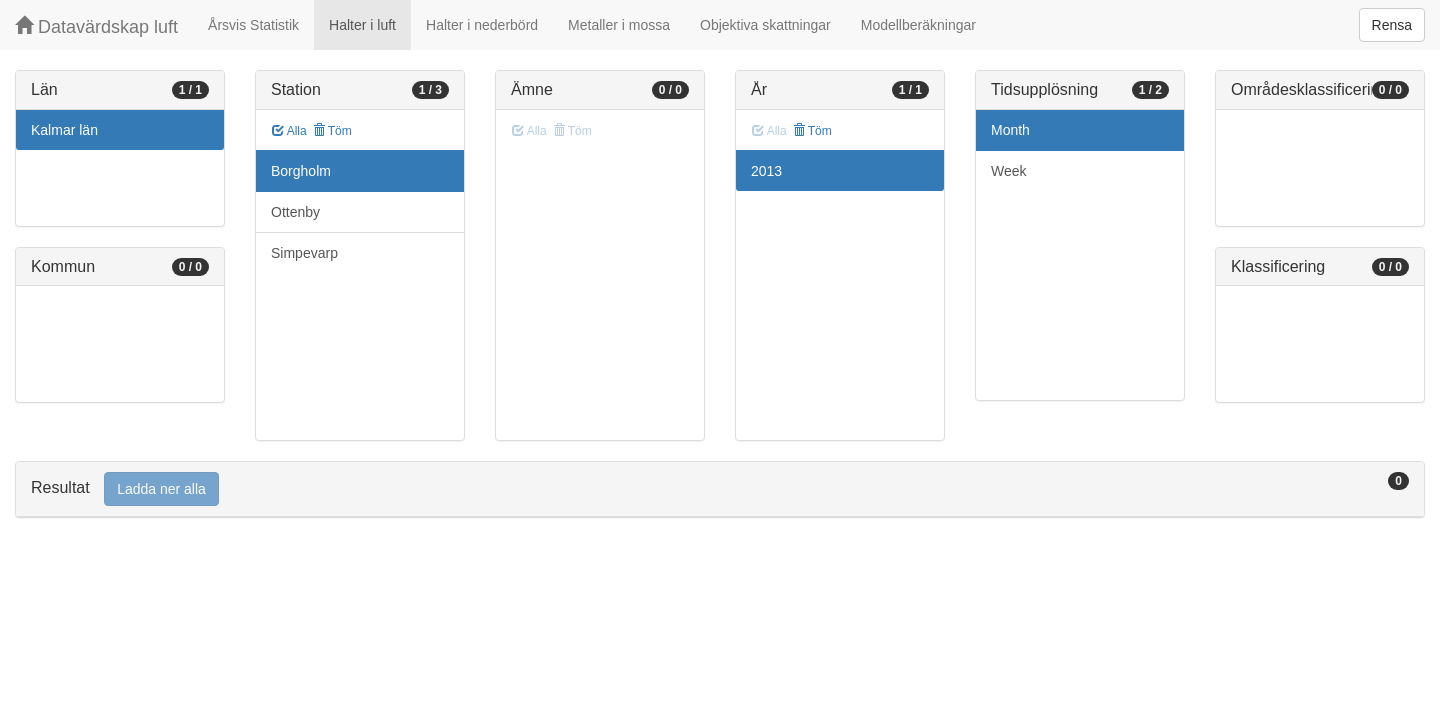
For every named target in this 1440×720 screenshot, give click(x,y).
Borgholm (301, 171)
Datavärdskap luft (96, 26)
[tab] (720, 489)
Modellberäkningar (918, 25)
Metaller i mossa (619, 25)
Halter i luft (362, 25)
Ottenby (295, 212)
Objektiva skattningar (765, 25)
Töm (332, 131)
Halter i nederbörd (482, 25)
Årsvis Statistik (253, 25)
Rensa (1392, 25)
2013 (766, 171)
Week (1009, 171)
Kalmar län (64, 130)
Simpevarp (304, 253)
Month (1010, 130)
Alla (289, 131)
